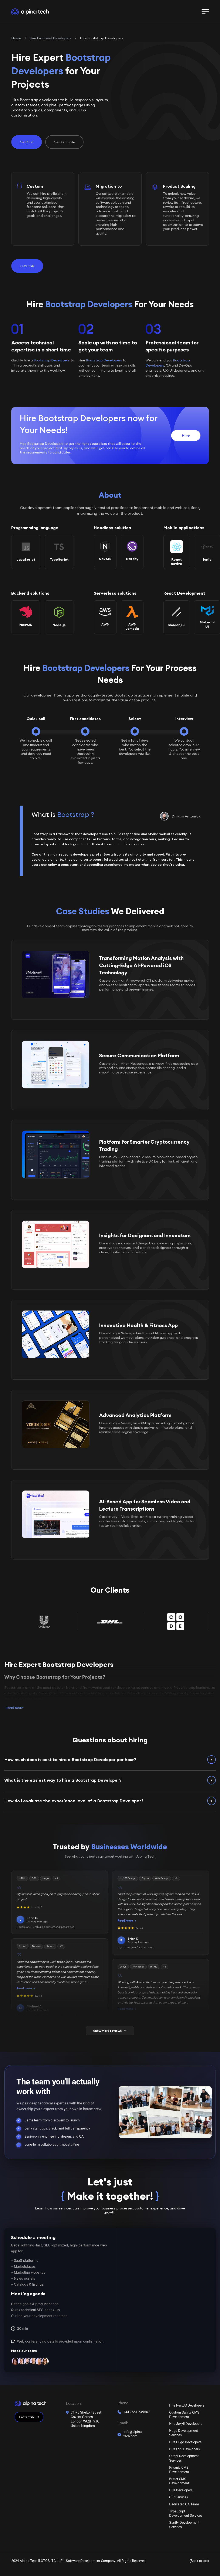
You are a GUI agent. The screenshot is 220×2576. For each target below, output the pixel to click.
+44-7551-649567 (136, 2412)
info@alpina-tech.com (133, 2434)
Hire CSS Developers (184, 2449)
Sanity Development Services (184, 2525)
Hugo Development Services (183, 2433)
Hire (186, 435)
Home (16, 38)
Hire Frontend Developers (50, 38)
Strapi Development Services (184, 2458)
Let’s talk (29, 2417)
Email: (123, 2423)
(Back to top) (199, 2561)
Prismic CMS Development (179, 2469)
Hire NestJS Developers (186, 2405)
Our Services (178, 2497)
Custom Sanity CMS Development (184, 2414)
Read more (14, 1708)
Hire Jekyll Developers (185, 2424)
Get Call (26, 142)
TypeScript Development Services (185, 2513)
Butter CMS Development (179, 2481)
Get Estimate (64, 142)
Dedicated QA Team (184, 2504)
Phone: (123, 2403)
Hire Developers (181, 2490)
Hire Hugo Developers (185, 2442)
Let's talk (27, 266)
